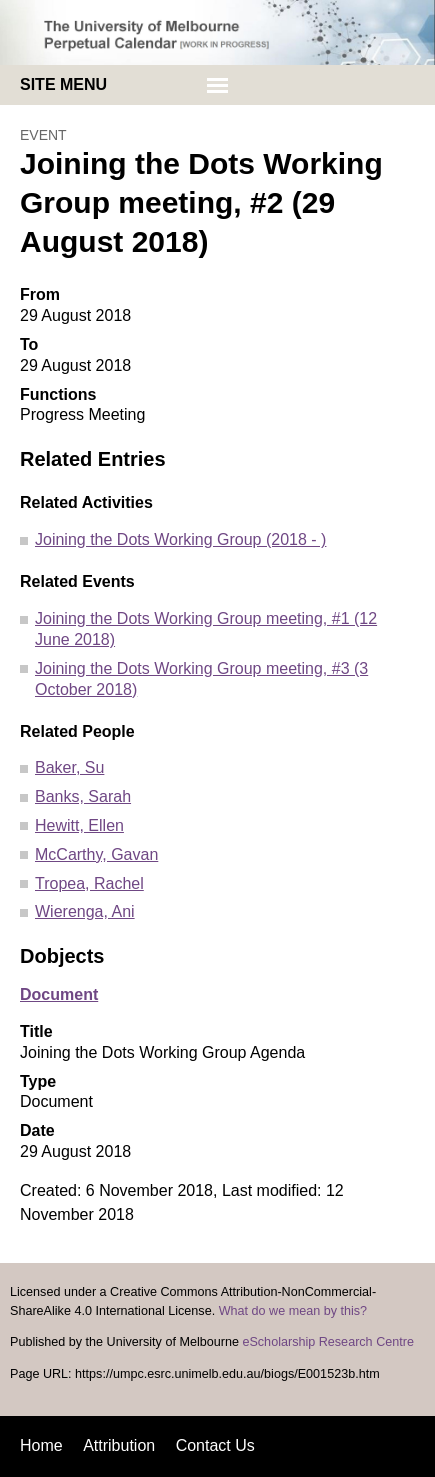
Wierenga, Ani (85, 911)
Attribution (119, 1445)
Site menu (63, 84)
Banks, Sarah (83, 796)
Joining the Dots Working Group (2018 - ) (180, 539)
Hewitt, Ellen (79, 825)
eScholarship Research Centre (328, 1342)
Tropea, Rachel (89, 883)
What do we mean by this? (293, 1311)
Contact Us (215, 1445)
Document (59, 994)
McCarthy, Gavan (96, 854)
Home (41, 1445)
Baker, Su (69, 767)
